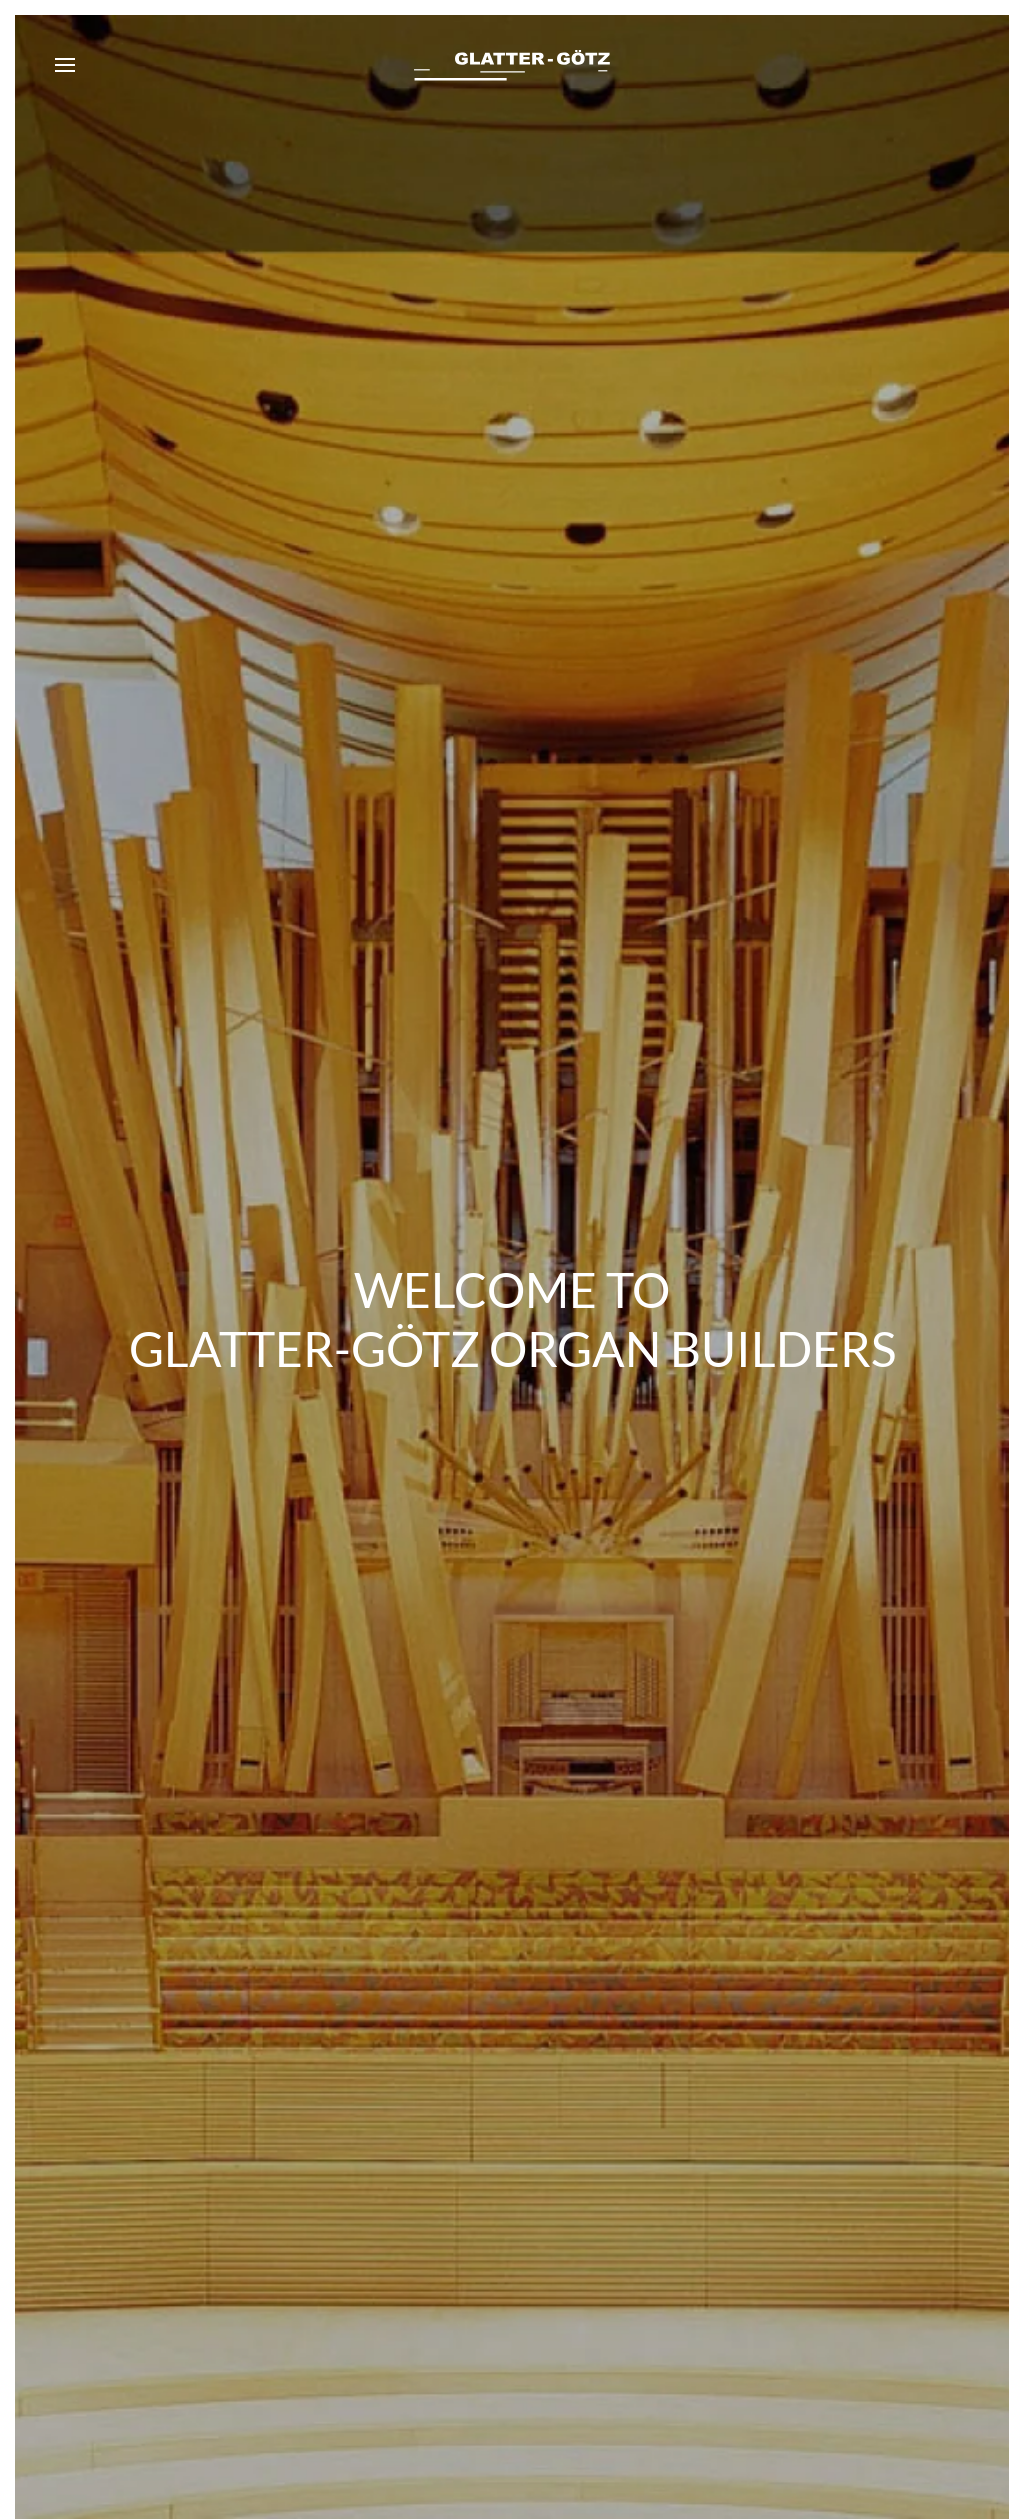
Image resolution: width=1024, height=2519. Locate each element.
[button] (65, 65)
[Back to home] (512, 65)
